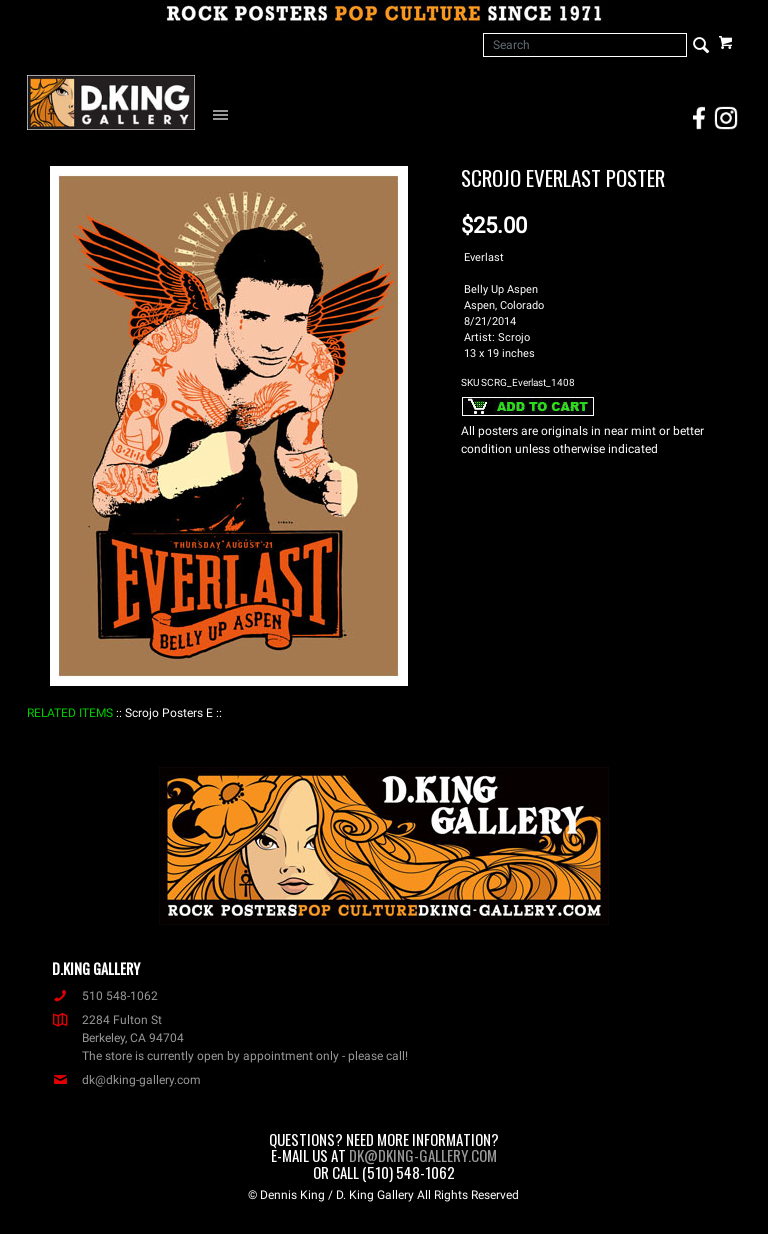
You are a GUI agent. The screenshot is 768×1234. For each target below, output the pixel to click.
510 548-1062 (105, 996)
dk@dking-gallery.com (126, 1080)
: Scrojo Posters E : (169, 713)
